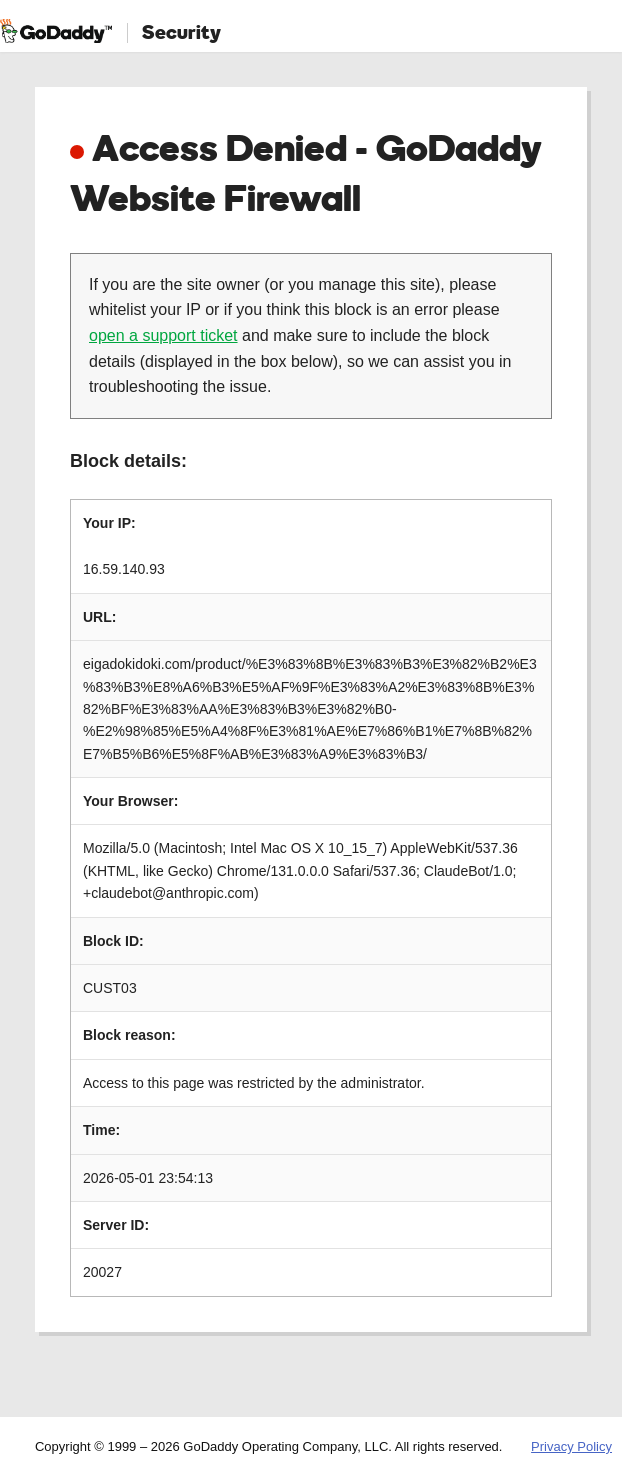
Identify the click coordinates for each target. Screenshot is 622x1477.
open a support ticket (163, 335)
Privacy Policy (571, 1446)
